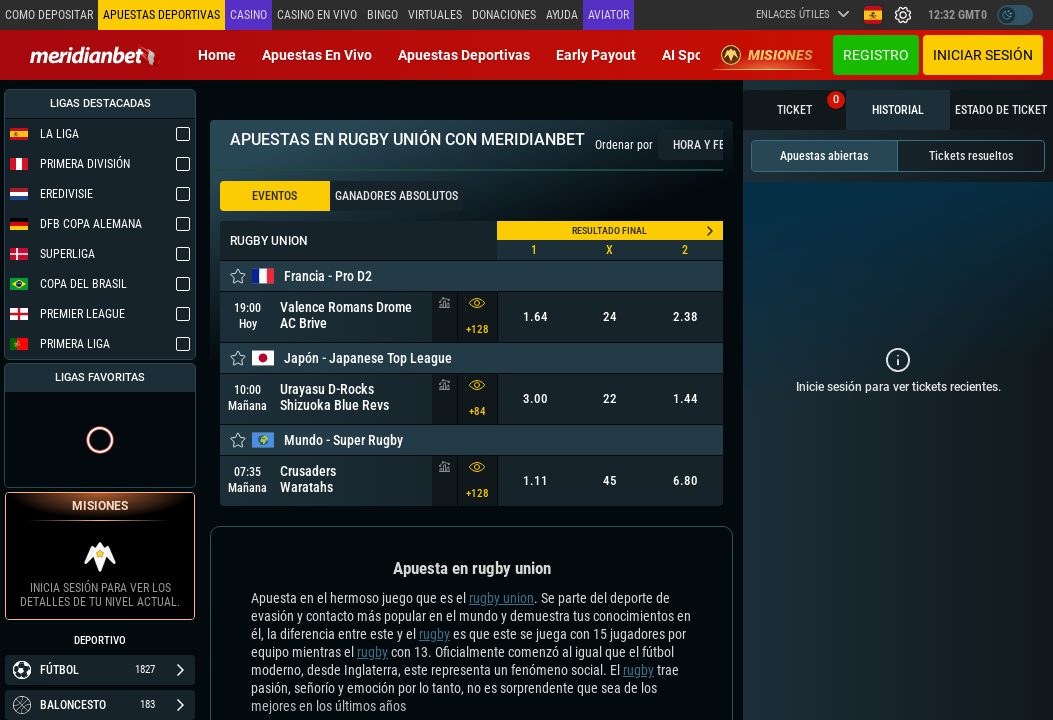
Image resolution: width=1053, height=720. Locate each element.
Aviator (608, 15)
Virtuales (435, 15)
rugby (434, 634)
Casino (248, 15)
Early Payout (596, 55)
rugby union (501, 598)
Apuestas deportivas (464, 55)
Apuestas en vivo (317, 55)
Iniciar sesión (983, 55)
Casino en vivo (317, 15)
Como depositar (49, 15)
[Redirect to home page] (95, 55)
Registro (876, 55)
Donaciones (504, 15)
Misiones (767, 55)
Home (217, 55)
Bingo (382, 15)
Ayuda (562, 15)
